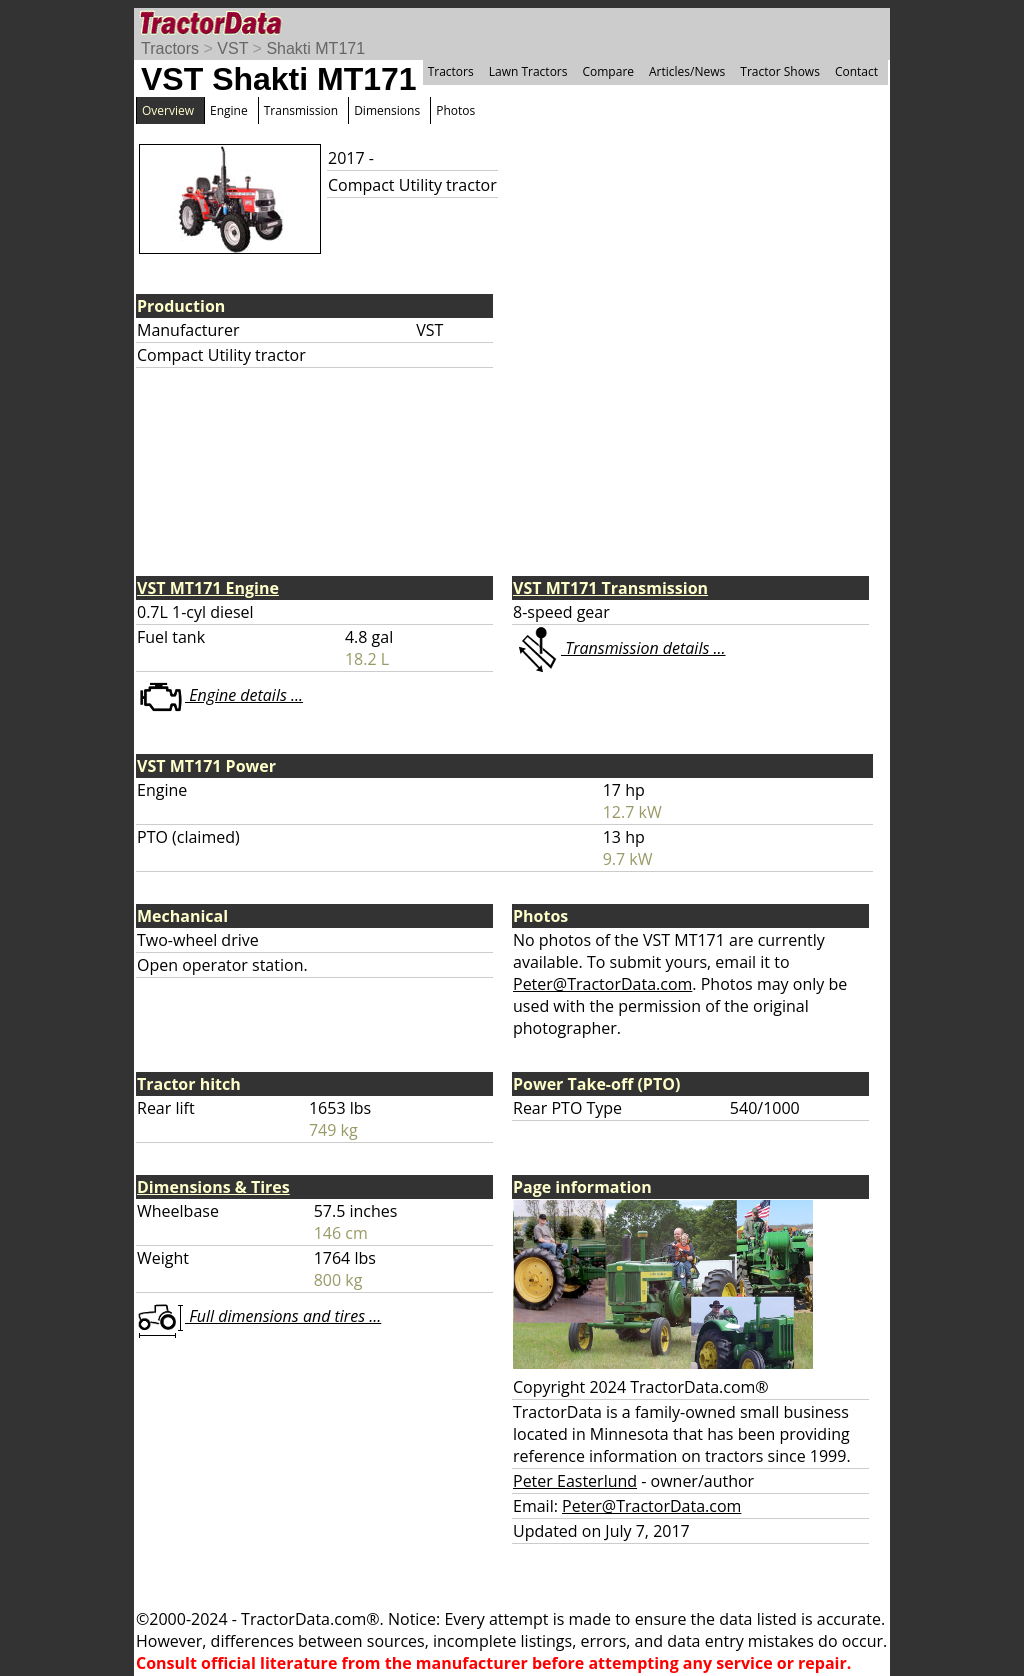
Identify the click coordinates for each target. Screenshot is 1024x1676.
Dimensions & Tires (213, 1187)
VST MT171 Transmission (610, 588)
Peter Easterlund (575, 1481)
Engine (229, 110)
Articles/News (687, 71)
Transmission (301, 110)
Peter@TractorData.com (602, 984)
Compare (608, 71)
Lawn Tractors (528, 71)
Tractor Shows (780, 71)
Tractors (170, 48)
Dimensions (387, 110)
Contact (856, 71)
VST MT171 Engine (208, 588)
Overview (168, 110)
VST (232, 48)
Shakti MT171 (315, 48)
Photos (455, 110)
